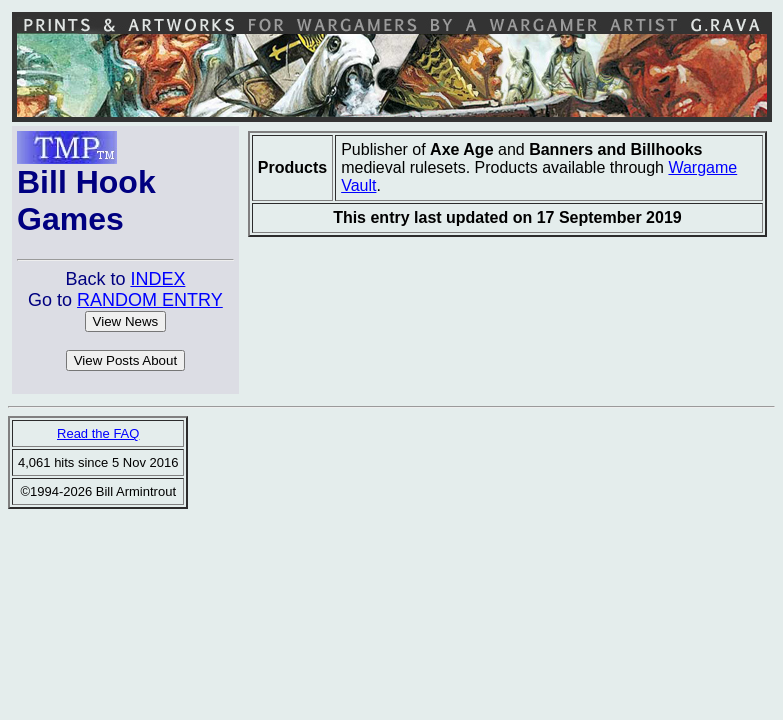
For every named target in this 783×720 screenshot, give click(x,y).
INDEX (157, 279)
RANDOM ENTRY (150, 300)
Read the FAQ (98, 433)
